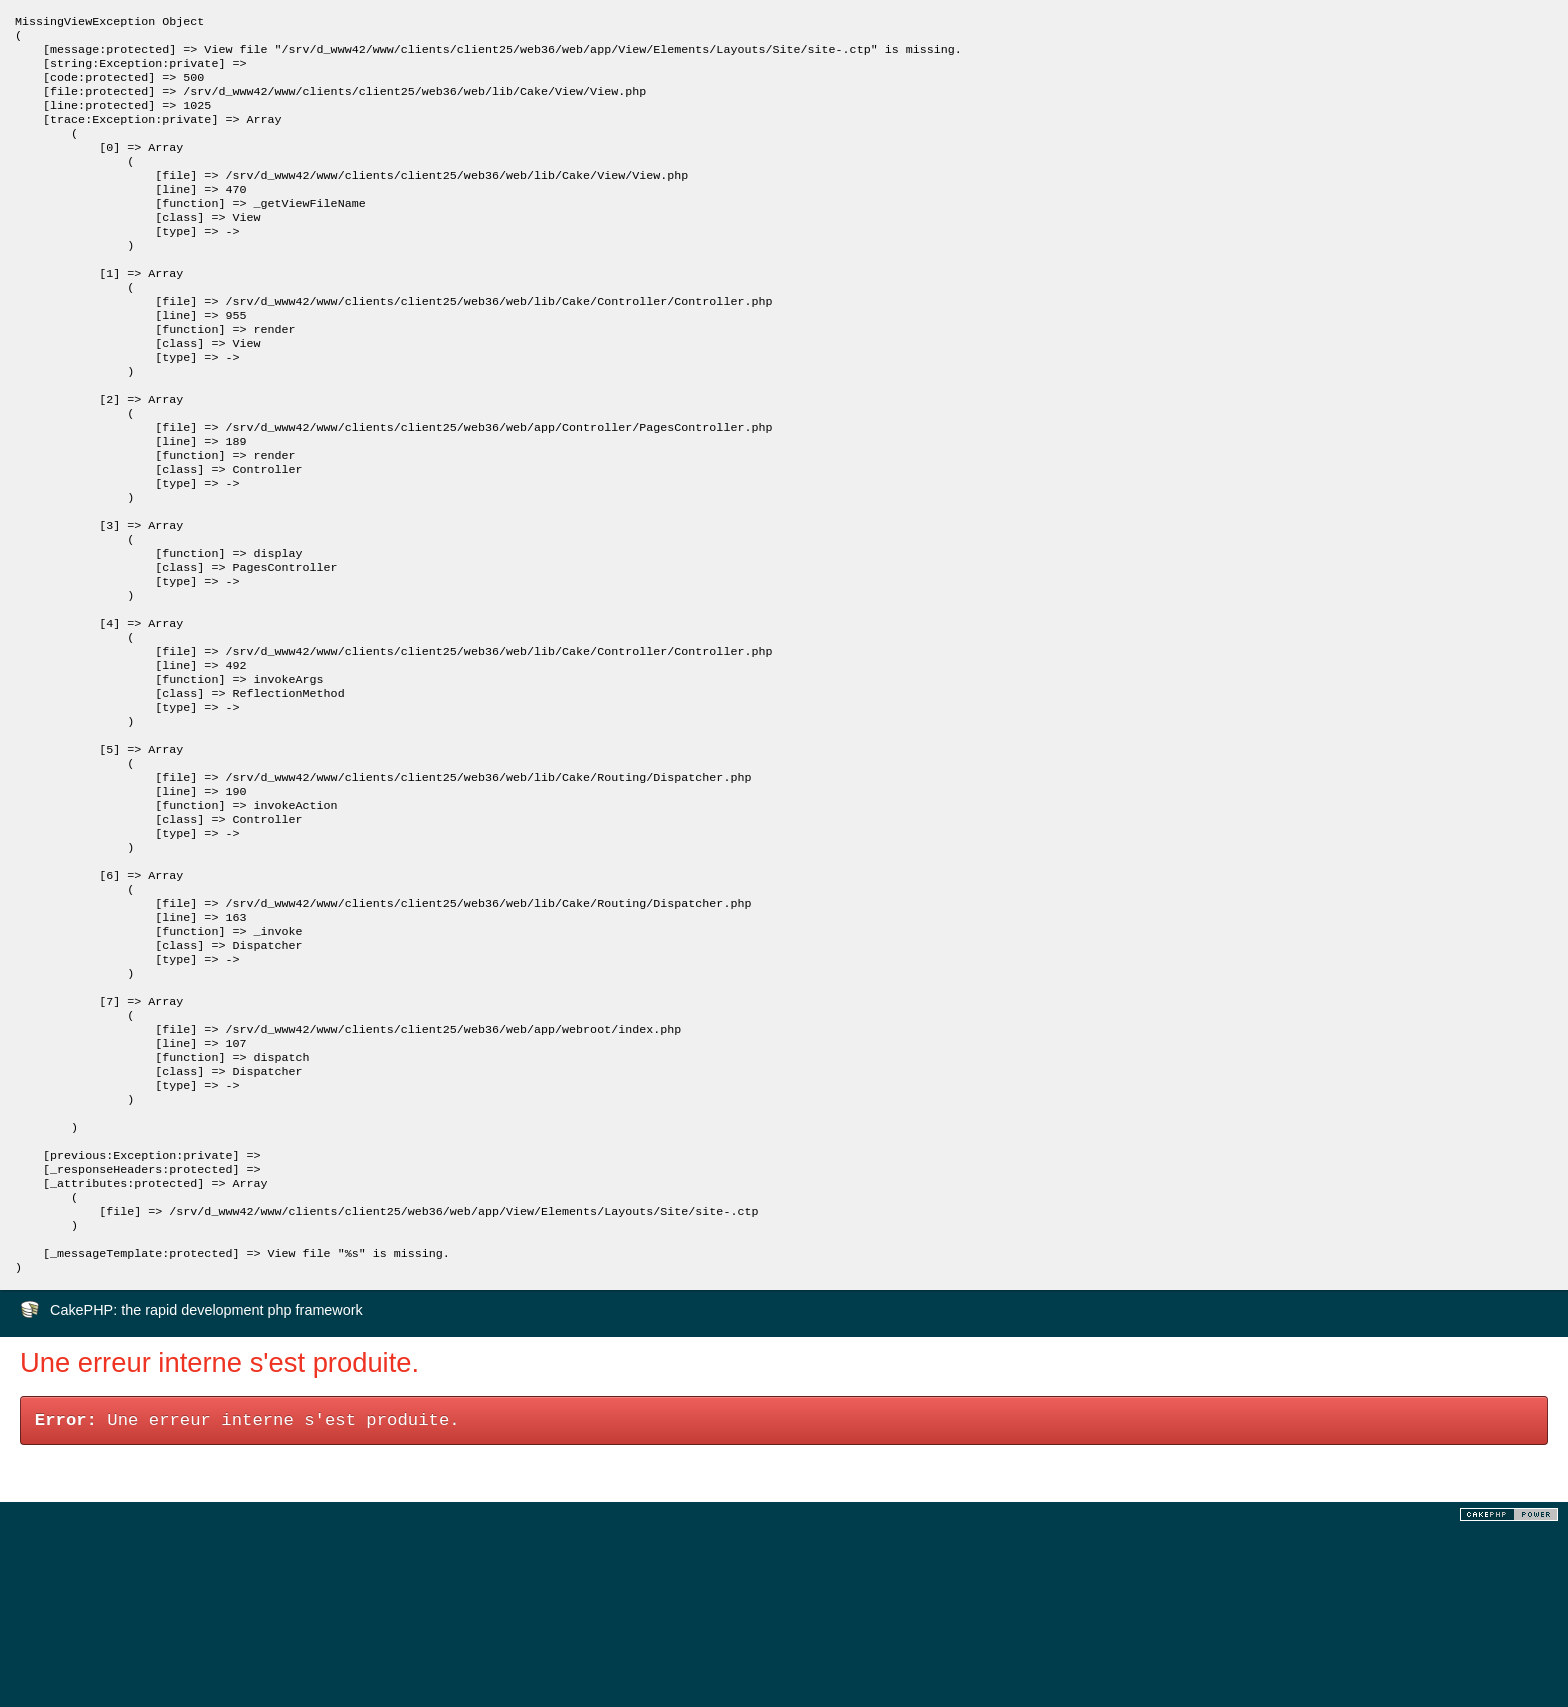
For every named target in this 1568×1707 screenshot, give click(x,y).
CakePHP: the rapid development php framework (206, 1490)
